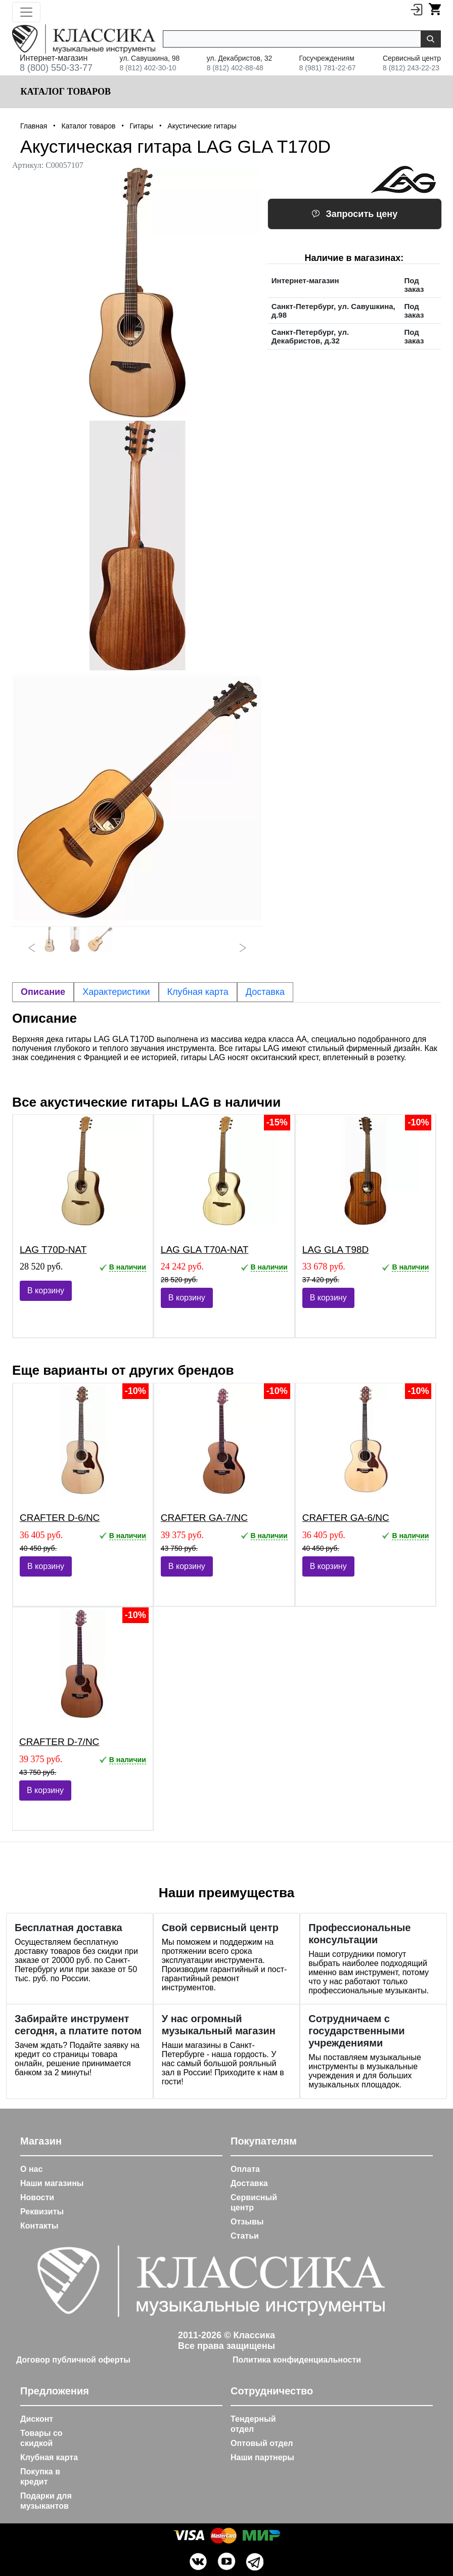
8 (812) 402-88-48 (235, 68)
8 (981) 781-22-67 (327, 68)
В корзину (45, 1290)
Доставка (249, 2183)
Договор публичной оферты (73, 2359)
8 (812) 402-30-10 (147, 68)
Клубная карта (49, 2457)
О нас (31, 2169)
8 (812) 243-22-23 (411, 68)
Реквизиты (42, 2211)
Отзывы (247, 2221)
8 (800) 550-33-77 (56, 68)
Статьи (245, 2236)
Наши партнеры (262, 2457)
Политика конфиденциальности (297, 2359)
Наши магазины (51, 2183)
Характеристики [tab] (116, 992)
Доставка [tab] (265, 992)
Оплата (245, 2169)
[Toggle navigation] (26, 12)
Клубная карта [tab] (198, 992)
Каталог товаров (64, 91)
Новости (37, 2197)
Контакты (39, 2225)
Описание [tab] (43, 992)
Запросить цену (354, 214)
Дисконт (36, 2419)
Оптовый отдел (262, 2443)
